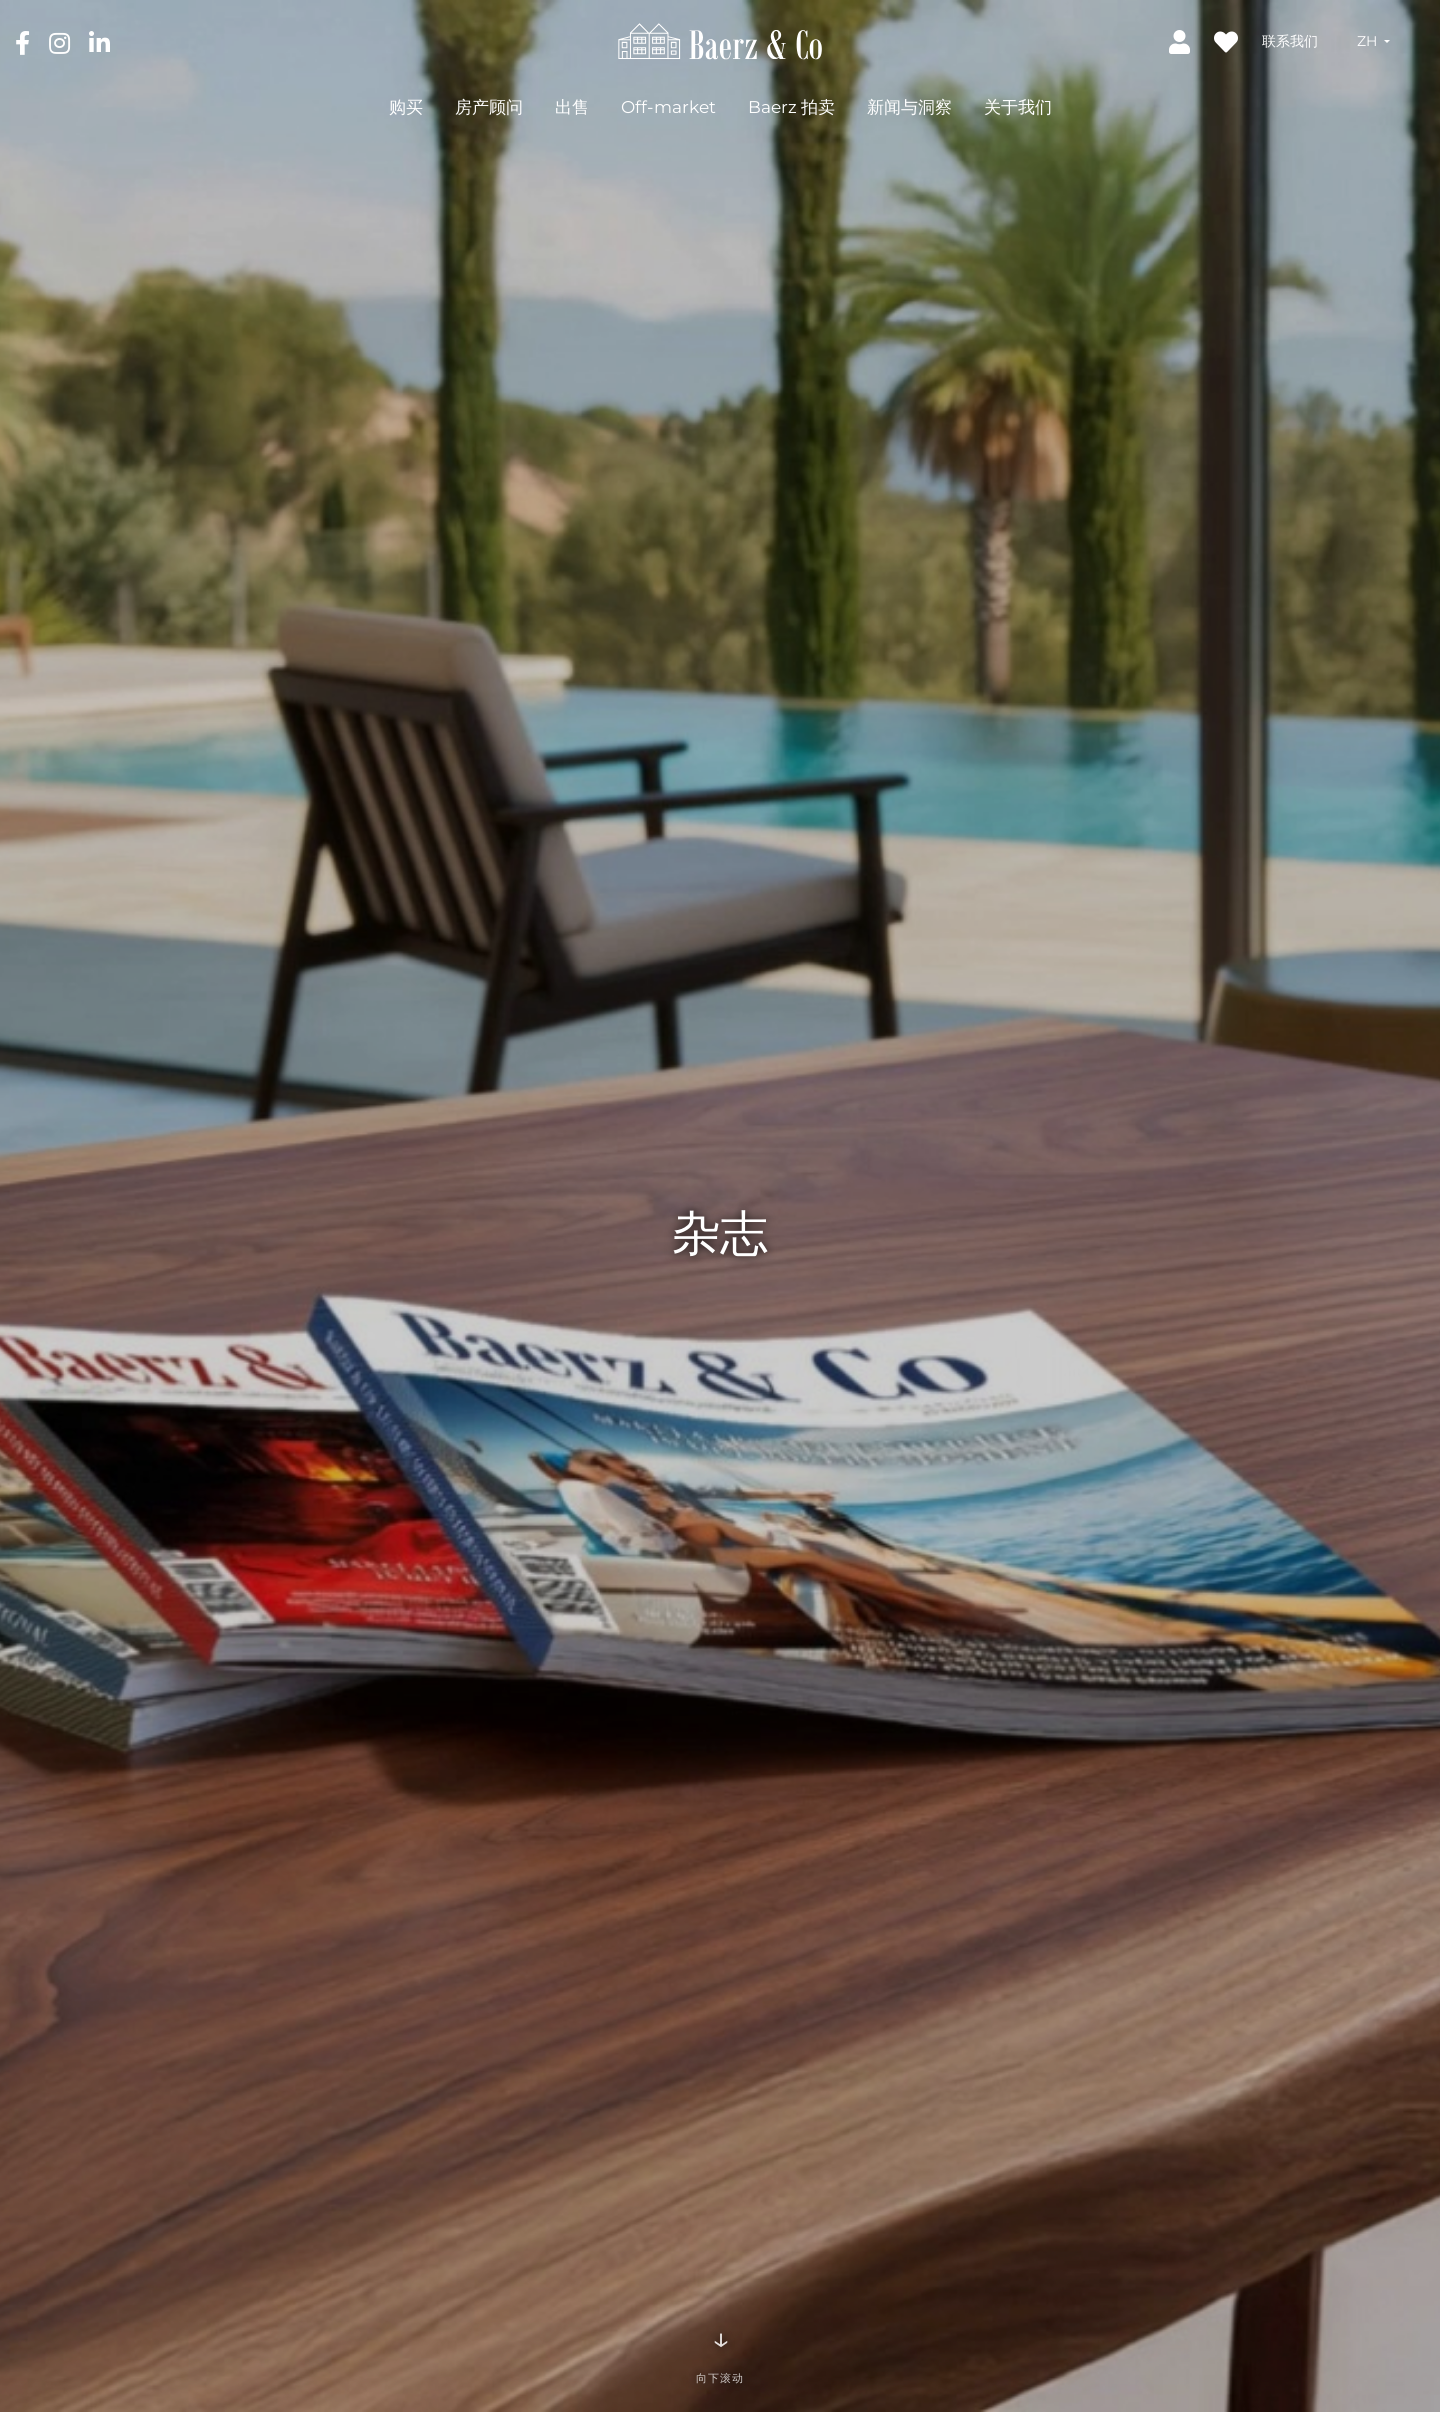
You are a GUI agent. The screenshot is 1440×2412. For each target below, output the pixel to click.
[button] (1373, 41)
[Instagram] (61, 42)
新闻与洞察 (909, 107)
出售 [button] (572, 107)
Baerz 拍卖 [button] (791, 107)
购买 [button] (406, 107)
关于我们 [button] (1018, 107)
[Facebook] (24, 42)
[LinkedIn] (99, 42)
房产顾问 (489, 107)
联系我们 (1290, 41)
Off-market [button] (668, 107)
